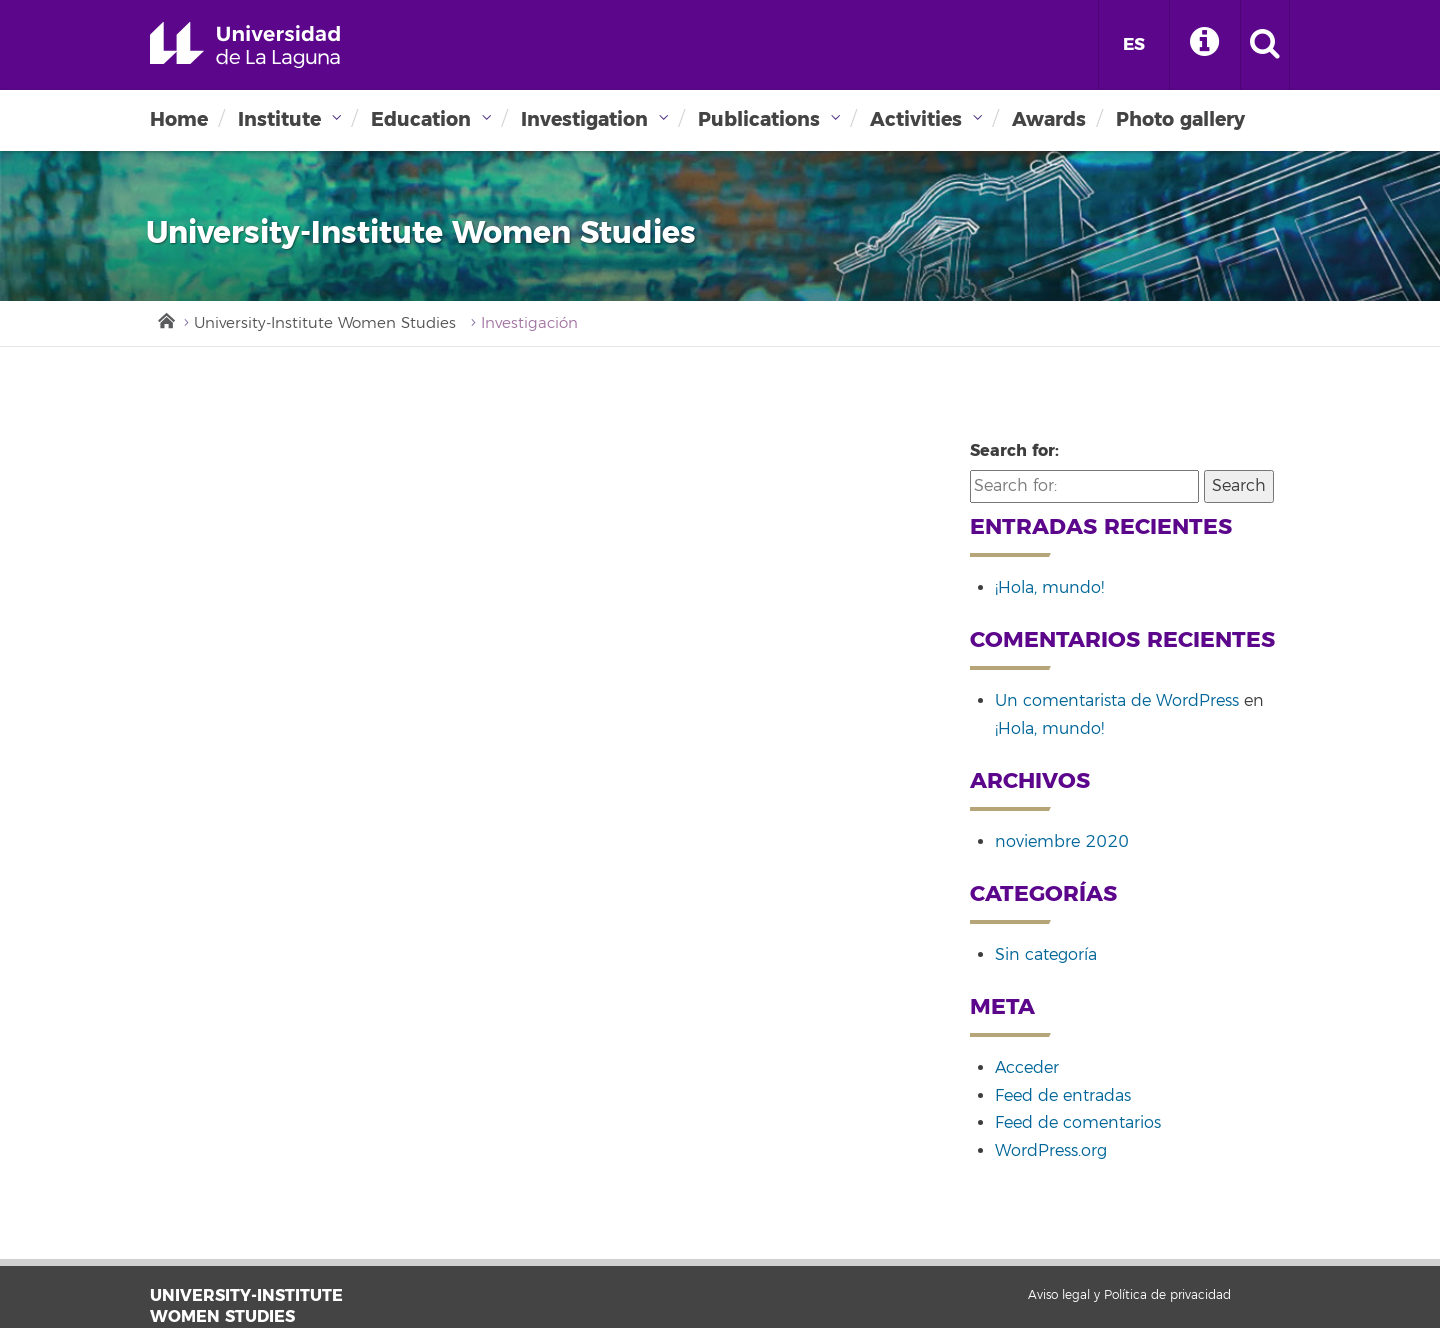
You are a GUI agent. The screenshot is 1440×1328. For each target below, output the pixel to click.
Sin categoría (1046, 955)
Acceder (1027, 1068)
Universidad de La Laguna (245, 45)
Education (421, 119)
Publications (759, 119)
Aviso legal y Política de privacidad (1129, 1295)
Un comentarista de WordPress (1117, 701)
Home (179, 119)
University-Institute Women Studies (325, 323)
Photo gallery (1180, 119)
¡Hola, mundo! (1049, 588)
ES (1134, 44)
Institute (279, 119)
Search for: (1014, 450)
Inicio (165, 319)
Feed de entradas (1063, 1096)
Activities (916, 119)
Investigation (584, 119)
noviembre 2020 (1062, 842)
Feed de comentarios (1078, 1123)
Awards (1049, 119)
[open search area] (1265, 45)
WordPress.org (1051, 1151)
